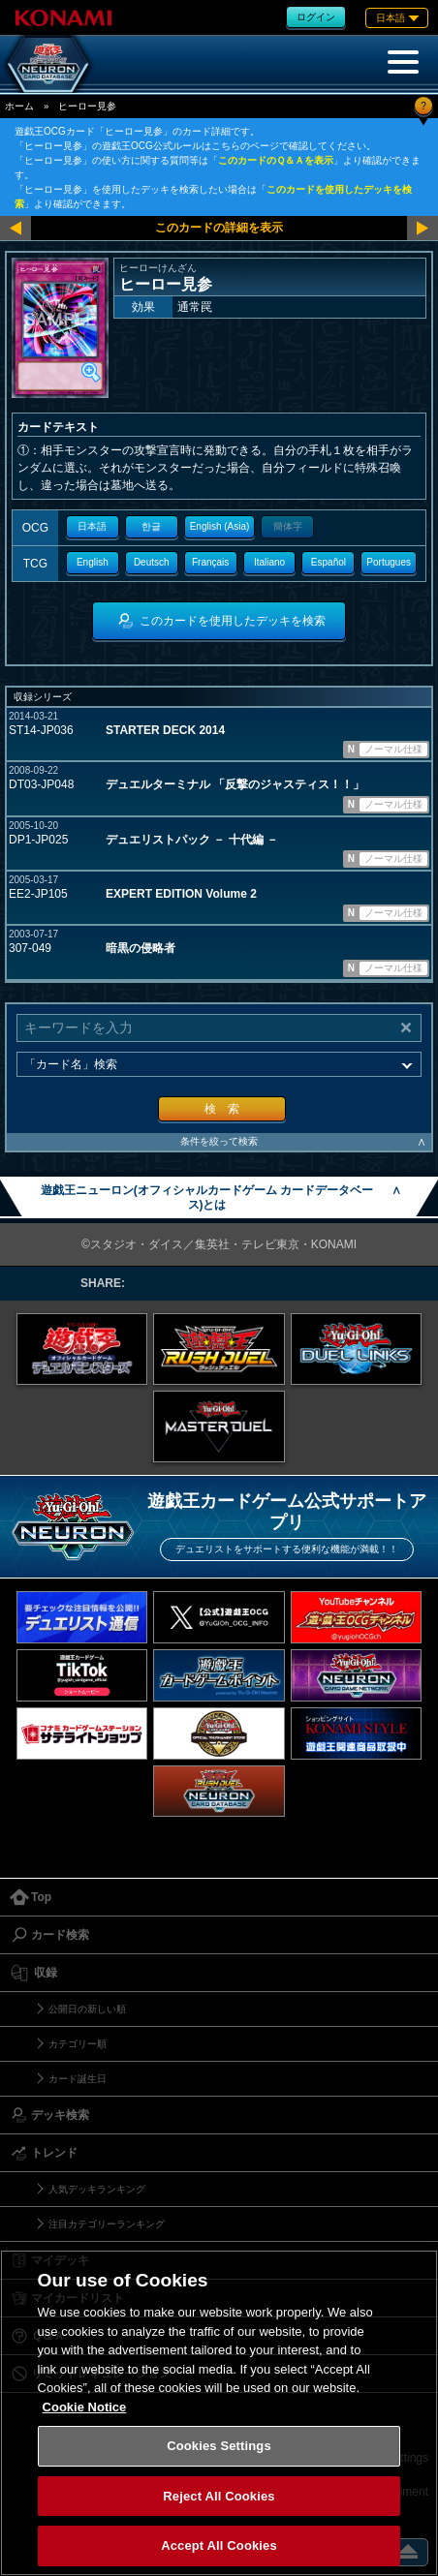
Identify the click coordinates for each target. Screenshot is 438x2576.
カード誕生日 (77, 2078)
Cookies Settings (219, 2445)
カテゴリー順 (77, 2044)
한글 (151, 526)
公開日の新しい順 (87, 2009)
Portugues (388, 562)
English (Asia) (220, 526)
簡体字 (287, 526)
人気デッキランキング (96, 2189)
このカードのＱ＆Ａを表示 (275, 160)
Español (328, 562)
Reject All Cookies (218, 2496)
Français (210, 562)
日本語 (92, 526)
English (93, 562)
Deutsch (152, 562)
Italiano (269, 562)
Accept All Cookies (219, 2545)
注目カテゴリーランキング (106, 2224)
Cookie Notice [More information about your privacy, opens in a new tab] (85, 2407)
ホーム (19, 106)
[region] (219, 2413)
